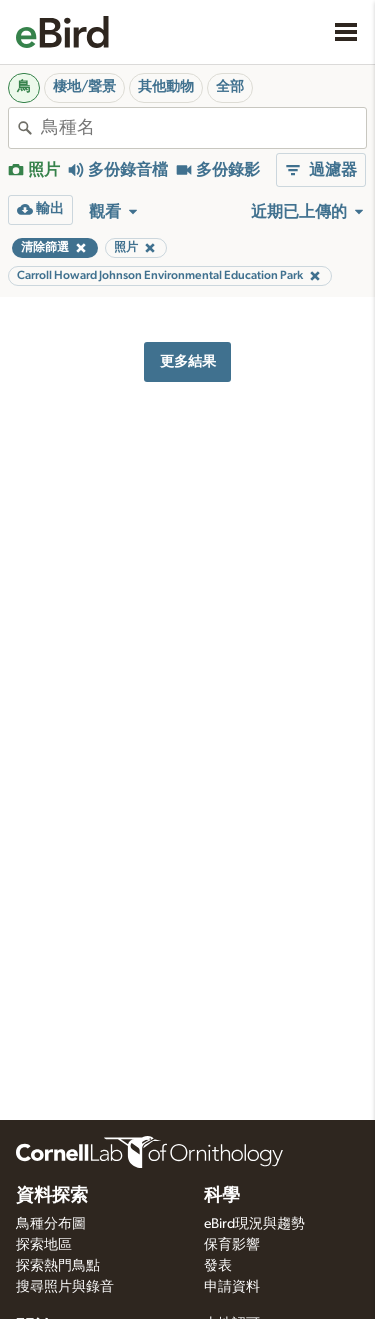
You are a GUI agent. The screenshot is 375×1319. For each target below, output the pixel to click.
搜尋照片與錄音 (65, 1287)
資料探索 (52, 1196)
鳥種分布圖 (51, 1224)
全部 (230, 87)
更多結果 (188, 361)
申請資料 (232, 1287)
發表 (218, 1266)
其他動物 (166, 87)
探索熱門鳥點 (58, 1266)
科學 (222, 1196)
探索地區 (44, 1245)
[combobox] (203, 128)
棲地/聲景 (84, 87)
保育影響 (232, 1245)
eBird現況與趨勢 (254, 1224)
